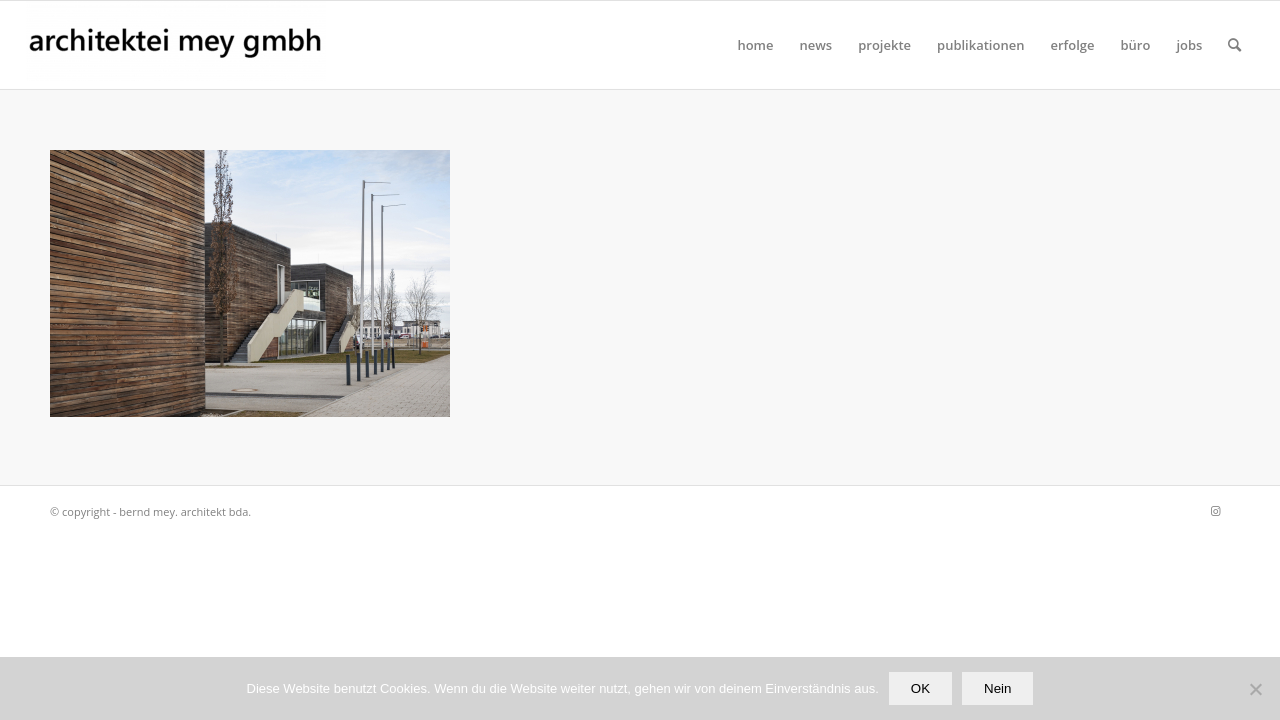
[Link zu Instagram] (1215, 511)
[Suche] (1234, 45)
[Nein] (1255, 689)
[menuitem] (755, 45)
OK (920, 688)
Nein (997, 688)
